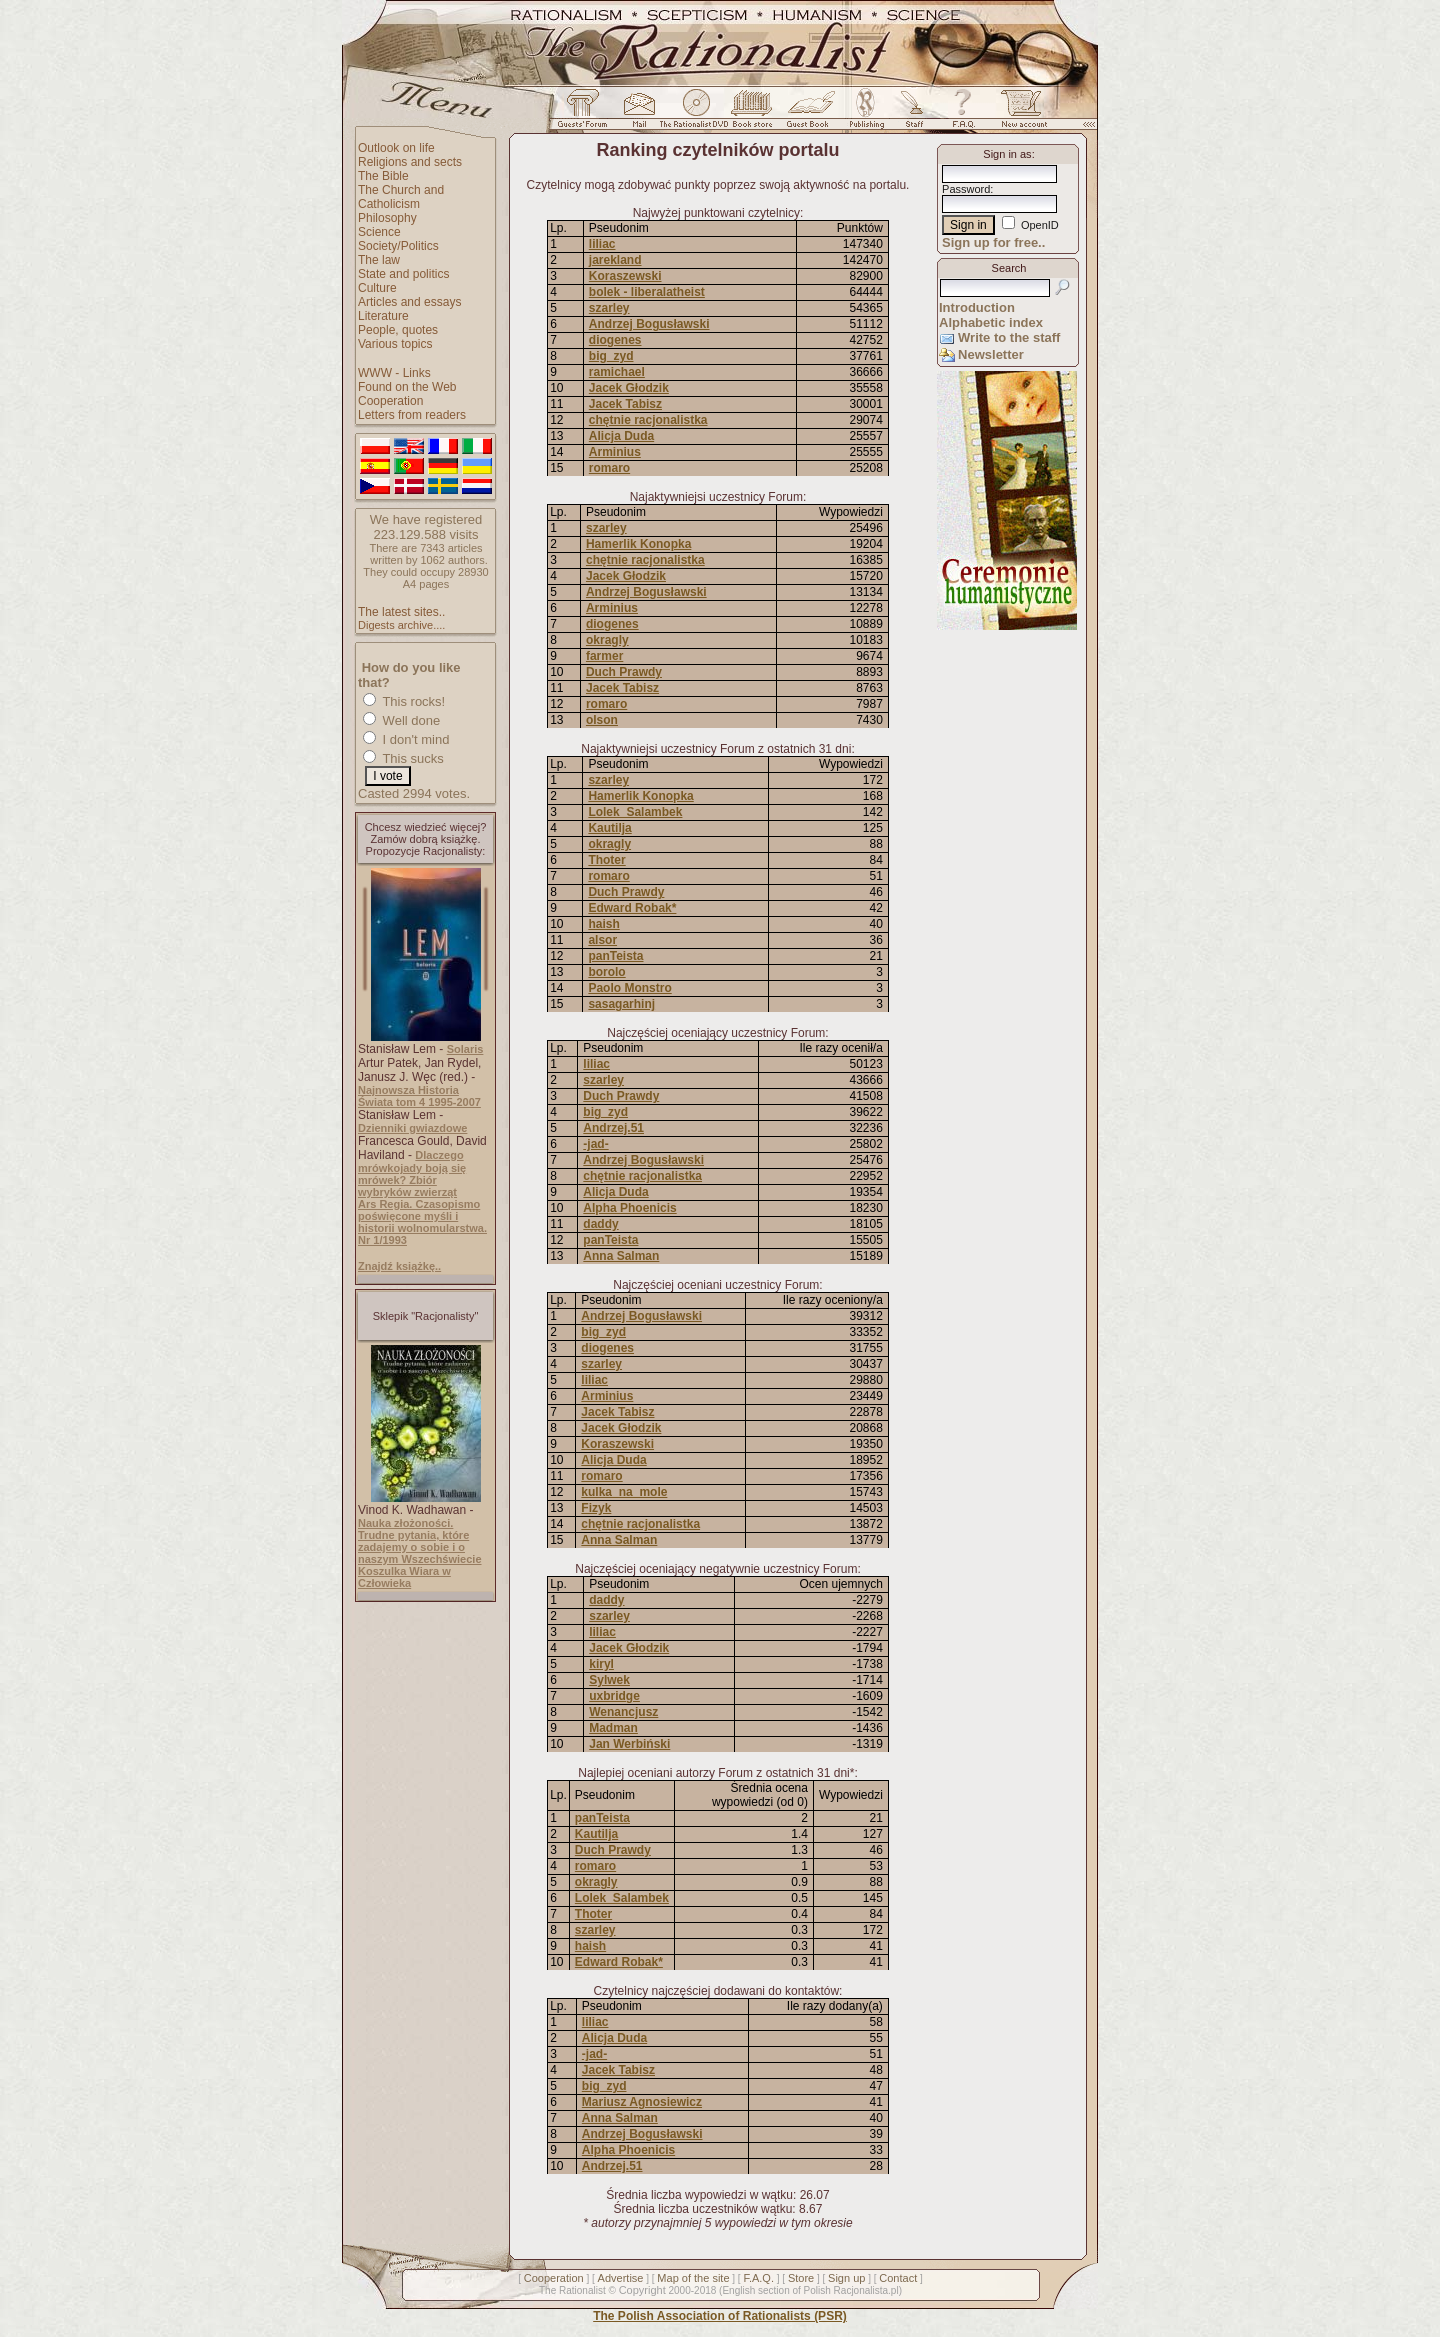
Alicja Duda (621, 436)
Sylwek (609, 1680)
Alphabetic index (991, 322)
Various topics (395, 344)
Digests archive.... (401, 625)
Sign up (846, 2278)
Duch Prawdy (624, 672)
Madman (613, 1728)
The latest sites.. (401, 612)
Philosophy (387, 218)
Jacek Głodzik (629, 388)
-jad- (595, 1144)
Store (801, 2278)
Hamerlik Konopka (638, 544)
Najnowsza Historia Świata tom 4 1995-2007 (419, 1096)
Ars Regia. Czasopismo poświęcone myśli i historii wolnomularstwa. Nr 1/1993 (422, 1222)
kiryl (601, 1664)
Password (966, 189)
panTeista (615, 956)
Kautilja (609, 828)
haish (603, 924)
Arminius (615, 452)
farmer (604, 656)
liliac (602, 244)
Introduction (977, 307)
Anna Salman (621, 1256)
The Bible (383, 176)
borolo (606, 972)
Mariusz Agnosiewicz (642, 2102)
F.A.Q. (758, 2278)
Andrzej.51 (613, 1128)
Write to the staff (1009, 337)
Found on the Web (407, 387)
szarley (609, 308)
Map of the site (693, 2278)
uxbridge (614, 1696)
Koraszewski (625, 276)
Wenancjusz (623, 1712)
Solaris (465, 1049)
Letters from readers (412, 415)
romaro (609, 468)
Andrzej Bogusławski (649, 324)
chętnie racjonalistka (648, 420)
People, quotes (398, 330)
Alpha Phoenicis (629, 1208)
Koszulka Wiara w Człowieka (404, 1577)
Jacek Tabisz (625, 404)
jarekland (615, 260)
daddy (600, 1224)
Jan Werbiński (629, 1744)
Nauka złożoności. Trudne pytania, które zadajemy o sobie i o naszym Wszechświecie (420, 1541)
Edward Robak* (632, 908)
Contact (898, 2278)
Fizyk (596, 1508)
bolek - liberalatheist (647, 292)
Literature (383, 316)
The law (379, 260)
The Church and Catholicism (401, 197)
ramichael (617, 372)
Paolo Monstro (629, 988)
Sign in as (1007, 154)
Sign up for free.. (993, 242)
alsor (602, 940)
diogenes (615, 340)
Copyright (642, 2290)
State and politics (403, 274)
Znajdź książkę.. (399, 1266)
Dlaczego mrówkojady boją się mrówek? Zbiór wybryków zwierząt (412, 1173)
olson (602, 720)
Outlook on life (396, 148)
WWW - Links (394, 373)
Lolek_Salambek (635, 812)
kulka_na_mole (624, 1492)
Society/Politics (398, 246)
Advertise (621, 2278)
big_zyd (611, 356)
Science (379, 232)
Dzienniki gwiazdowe (412, 1128)
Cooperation (390, 401)
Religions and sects (410, 162)
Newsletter (991, 354)
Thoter (606, 860)
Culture (377, 288)
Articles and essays (409, 302)
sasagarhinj (621, 1004)
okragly (607, 640)
